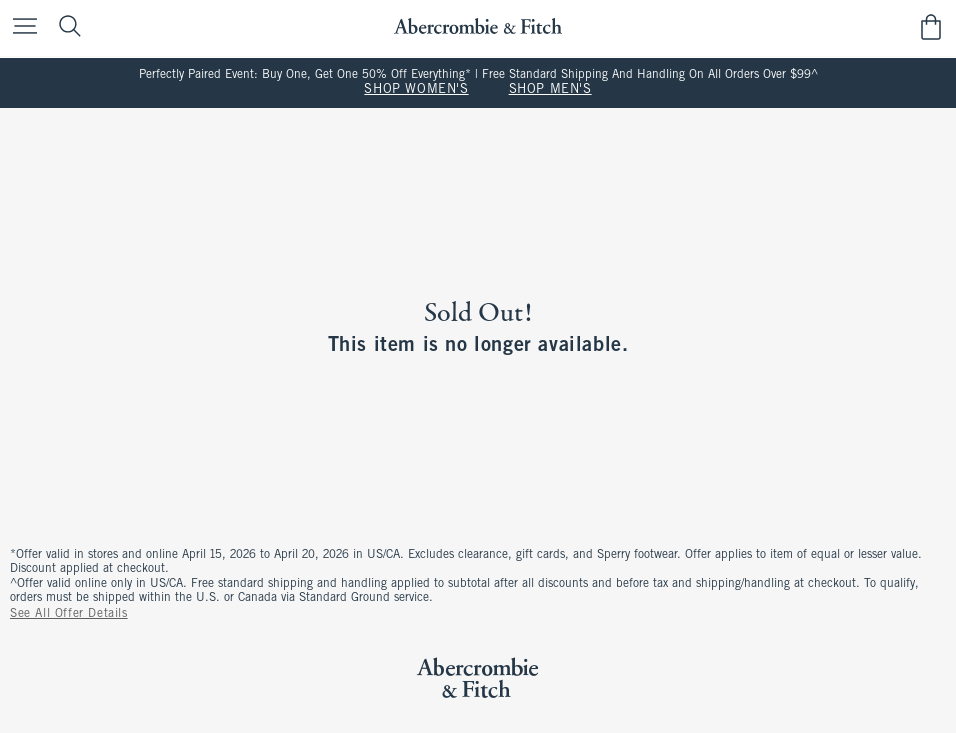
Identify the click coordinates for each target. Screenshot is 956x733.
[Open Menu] (20, 27)
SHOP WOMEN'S (416, 90)
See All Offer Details (69, 614)
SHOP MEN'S (550, 90)
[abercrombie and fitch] (477, 26)
